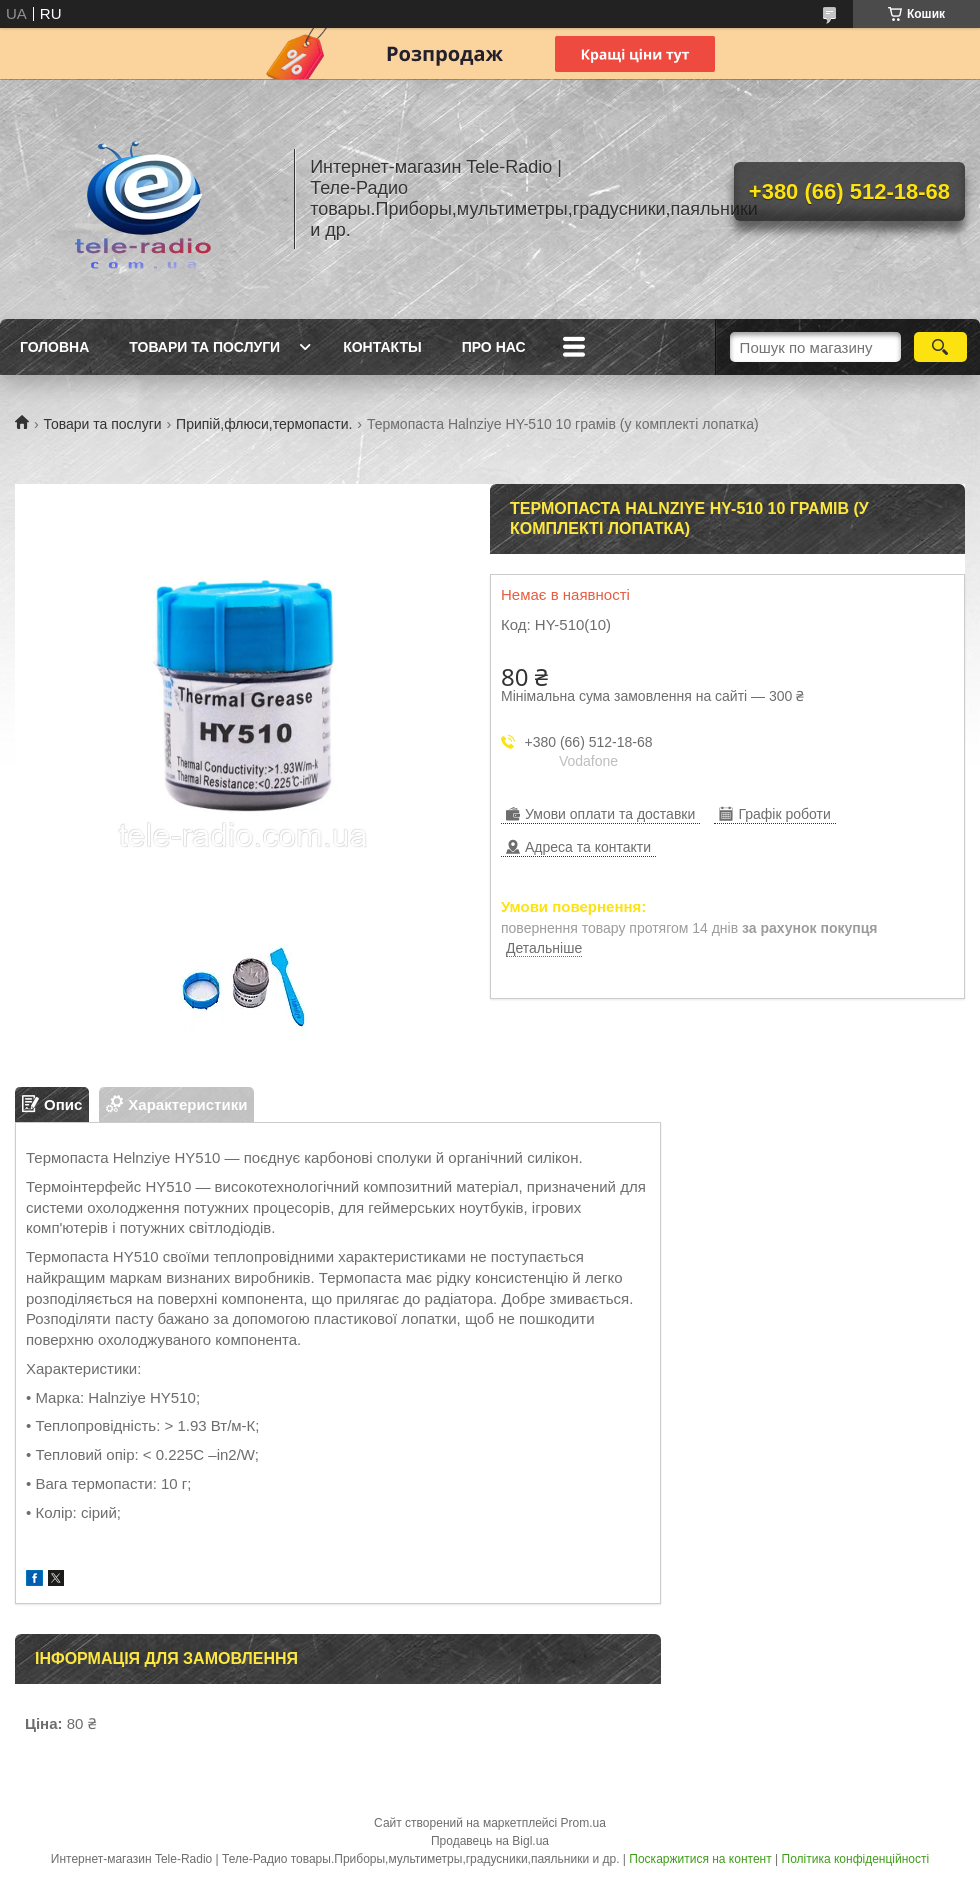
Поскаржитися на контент (700, 1859)
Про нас (494, 347)
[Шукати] (940, 347)
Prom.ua (583, 1823)
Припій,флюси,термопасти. (264, 424)
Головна (54, 347)
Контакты (382, 347)
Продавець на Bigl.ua (490, 1841)
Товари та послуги (204, 347)
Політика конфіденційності (856, 1859)
